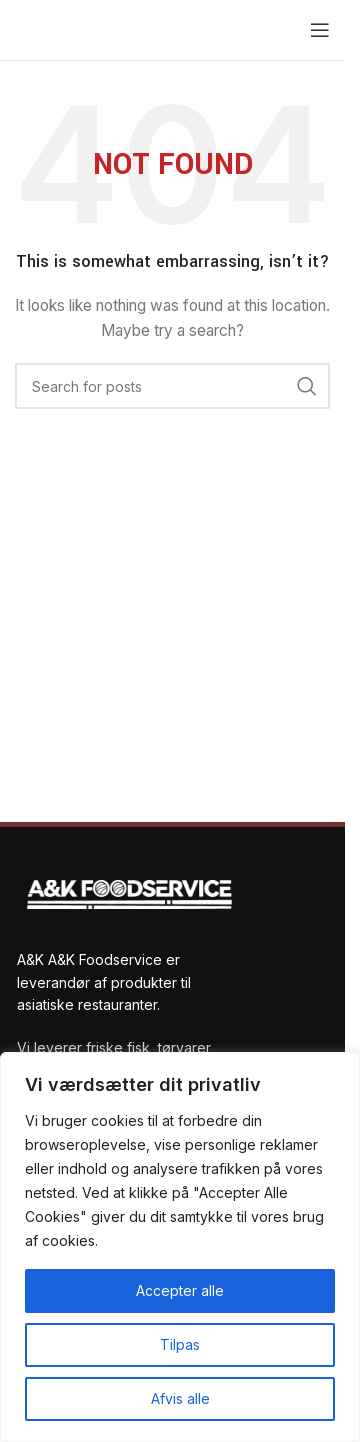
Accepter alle (180, 1290)
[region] (180, 1247)
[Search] (172, 386)
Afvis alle (180, 1398)
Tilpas (180, 1344)
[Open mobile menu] (320, 30)
